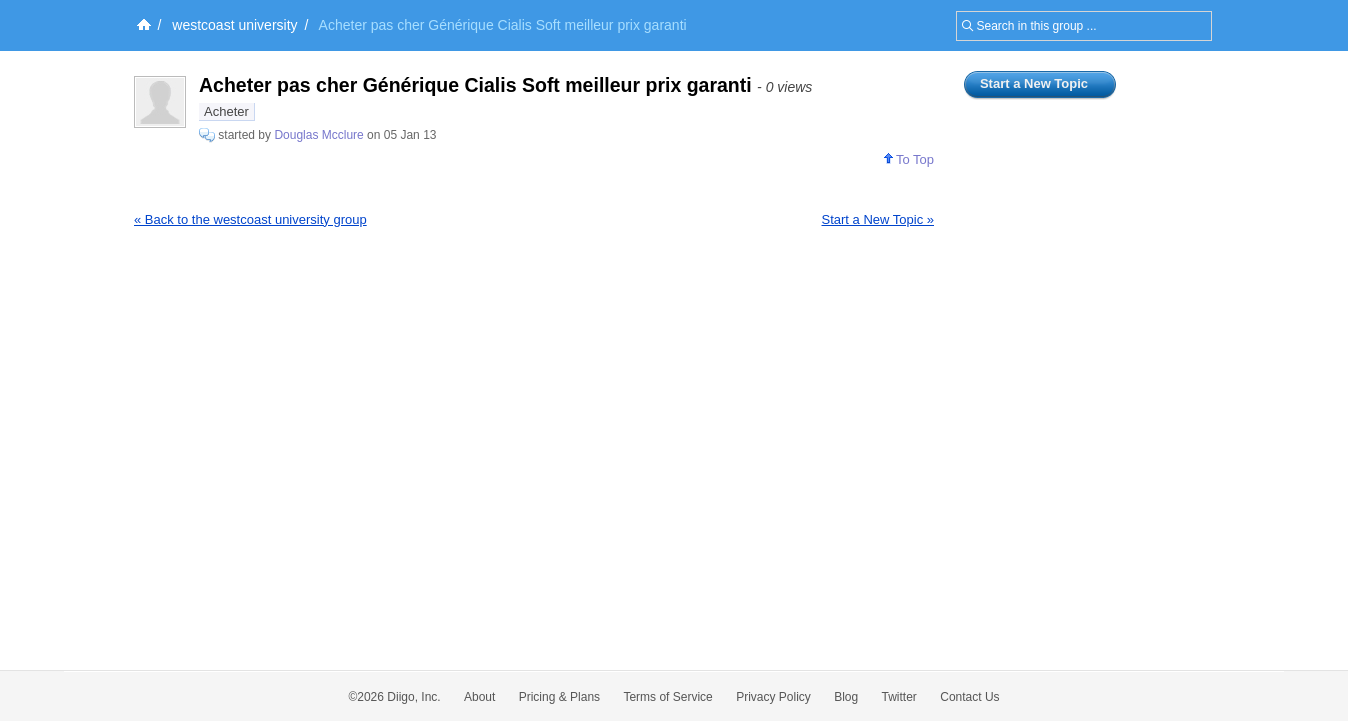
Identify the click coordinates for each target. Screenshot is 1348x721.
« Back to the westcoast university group (250, 219)
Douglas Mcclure (318, 135)
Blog (846, 697)
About (479, 697)
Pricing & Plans (559, 697)
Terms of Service (667, 697)
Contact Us (969, 697)
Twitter (899, 697)
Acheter (226, 111)
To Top (909, 159)
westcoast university (234, 25)
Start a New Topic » (878, 219)
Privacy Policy (773, 697)
